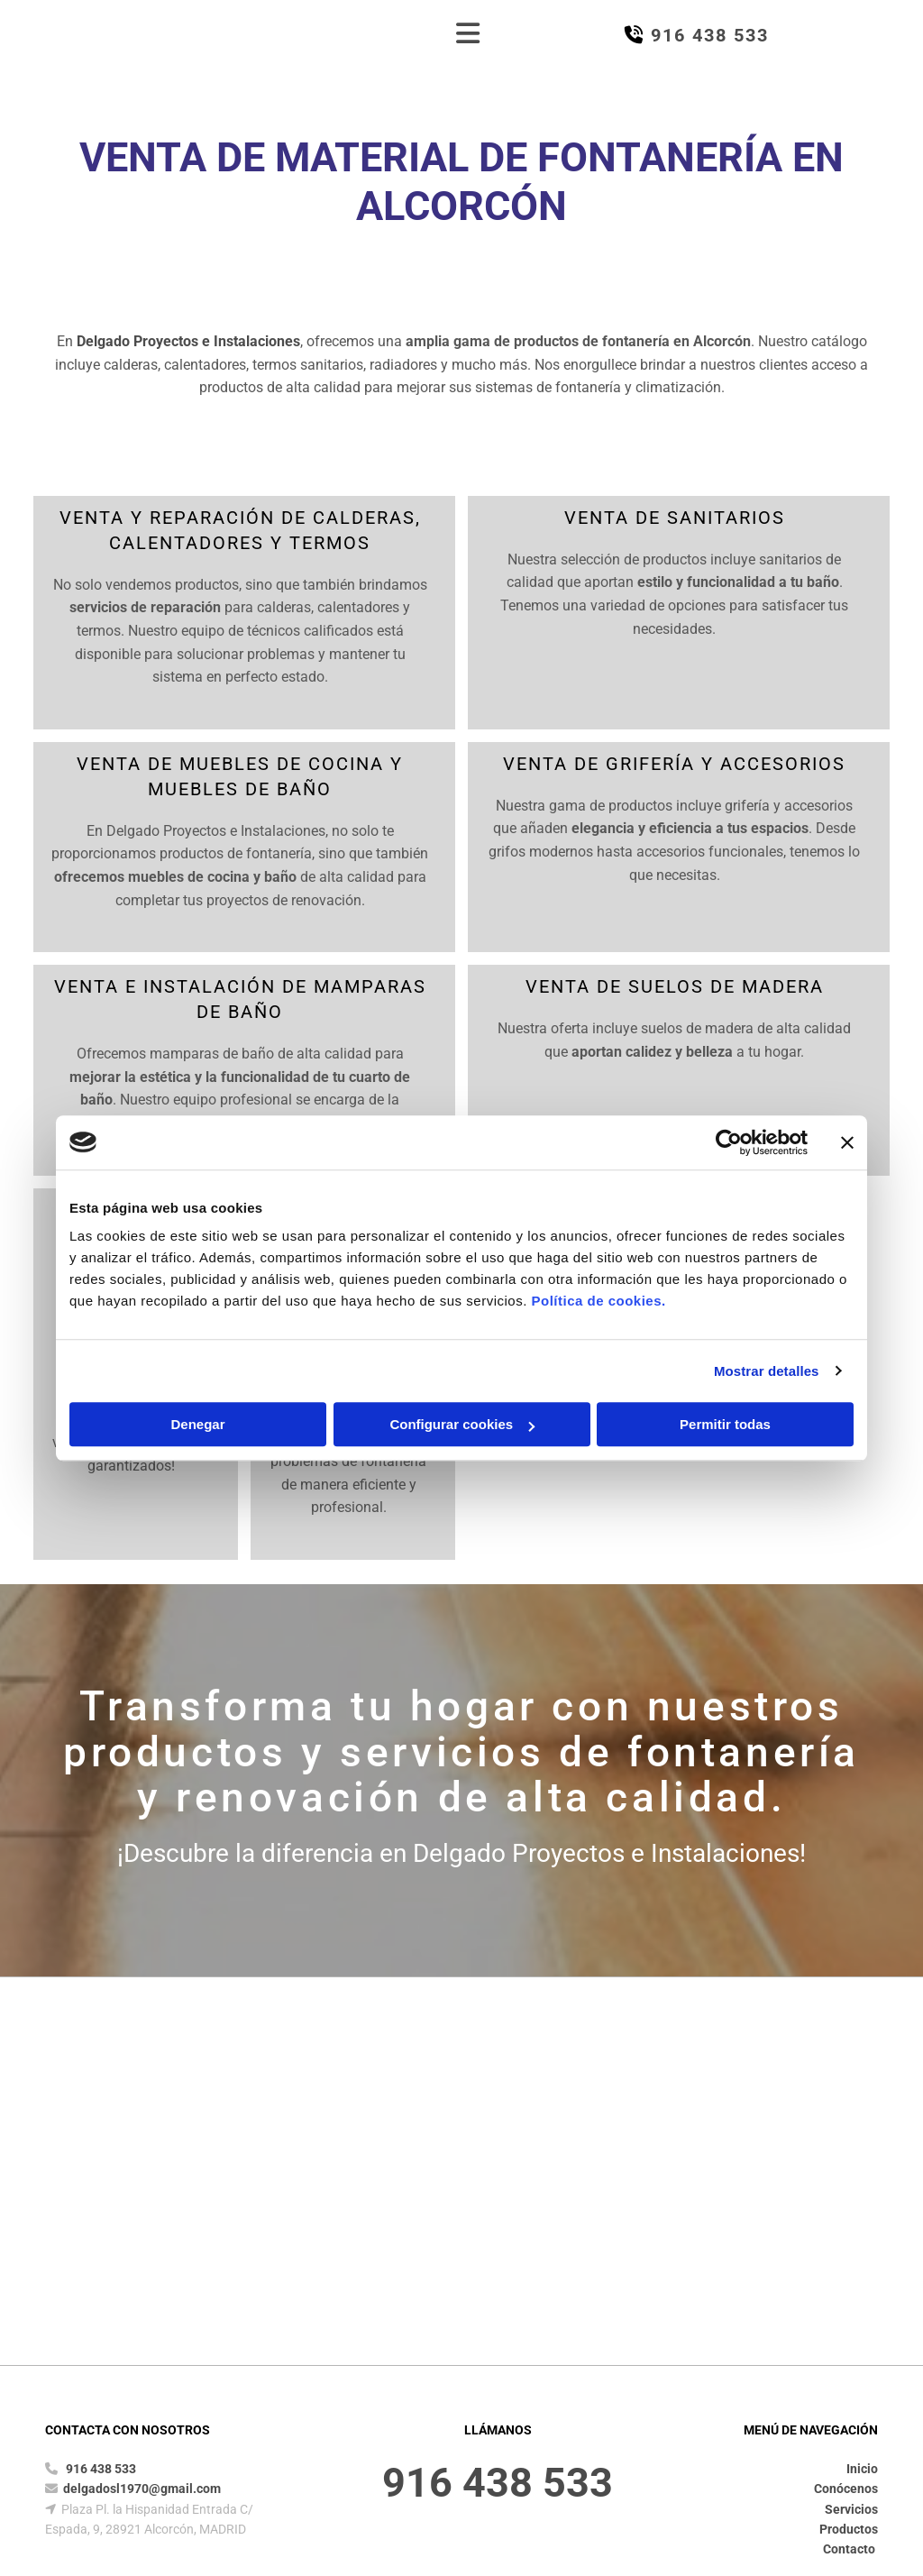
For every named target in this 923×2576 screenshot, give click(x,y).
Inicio (862, 2157)
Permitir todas (725, 1424)
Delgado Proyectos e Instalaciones (188, 341)
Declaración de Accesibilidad (633, 2348)
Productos (848, 2217)
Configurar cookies (462, 1424)
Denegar (197, 1424)
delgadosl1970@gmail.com (142, 2176)
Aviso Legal (240, 2348)
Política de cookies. (598, 1300)
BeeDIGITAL (847, 2413)
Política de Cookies (481, 2348)
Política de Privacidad (350, 2348)
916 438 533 (101, 2157)
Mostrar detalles (766, 1371)
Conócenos (846, 2176)
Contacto (850, 2237)
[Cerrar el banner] (847, 1142)
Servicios (851, 2197)
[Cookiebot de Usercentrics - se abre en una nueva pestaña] (729, 1142)
